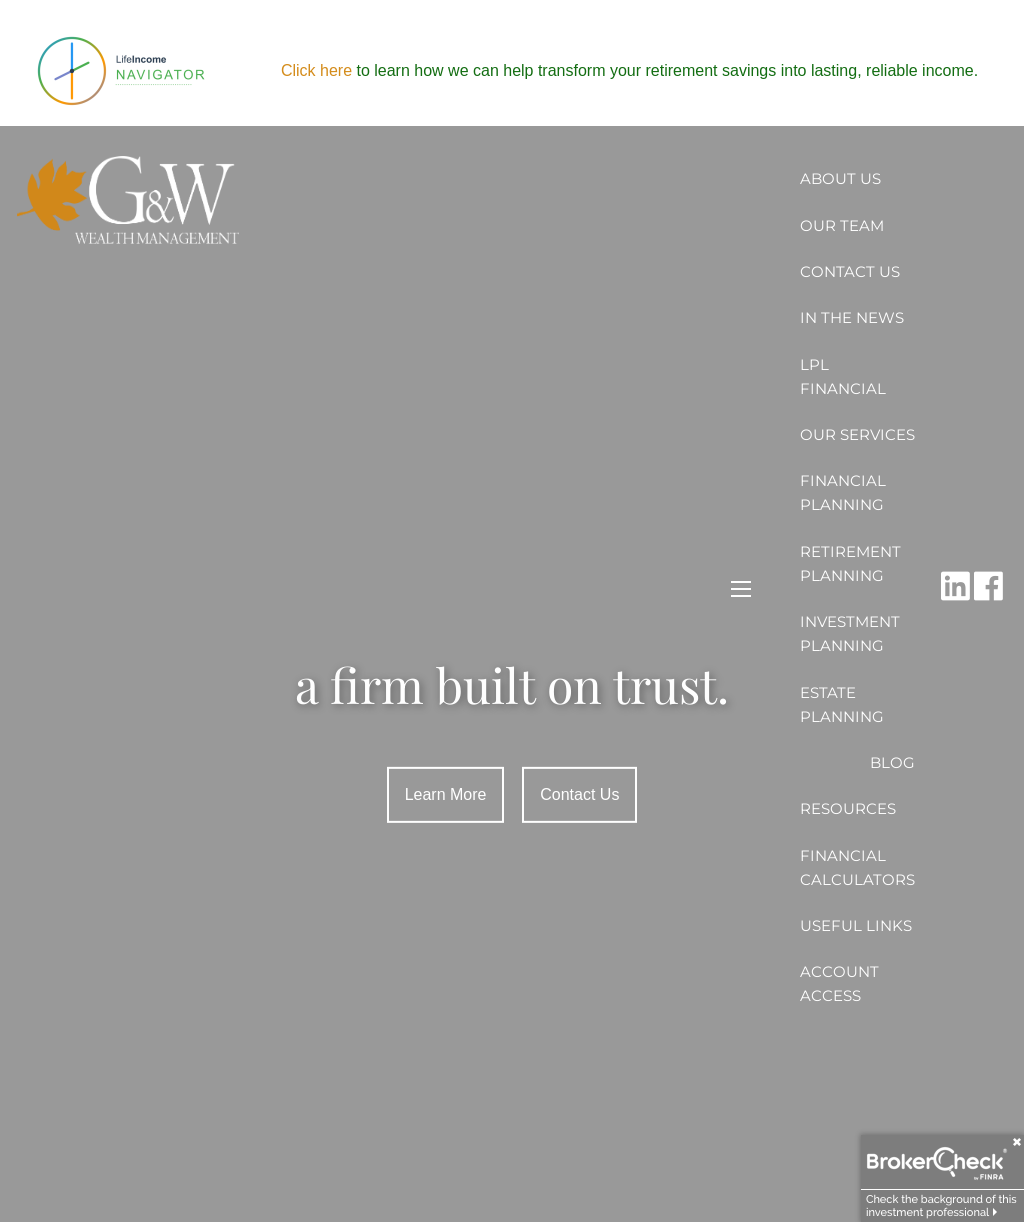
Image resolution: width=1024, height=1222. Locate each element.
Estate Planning (842, 704)
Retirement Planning (850, 563)
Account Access (839, 983)
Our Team (842, 225)
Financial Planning (843, 492)
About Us (840, 178)
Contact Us (850, 271)
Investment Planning (850, 633)
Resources (848, 808)
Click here (316, 70)
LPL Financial (843, 376)
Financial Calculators (857, 867)
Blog (892, 762)
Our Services (857, 434)
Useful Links (856, 925)
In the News (852, 317)
